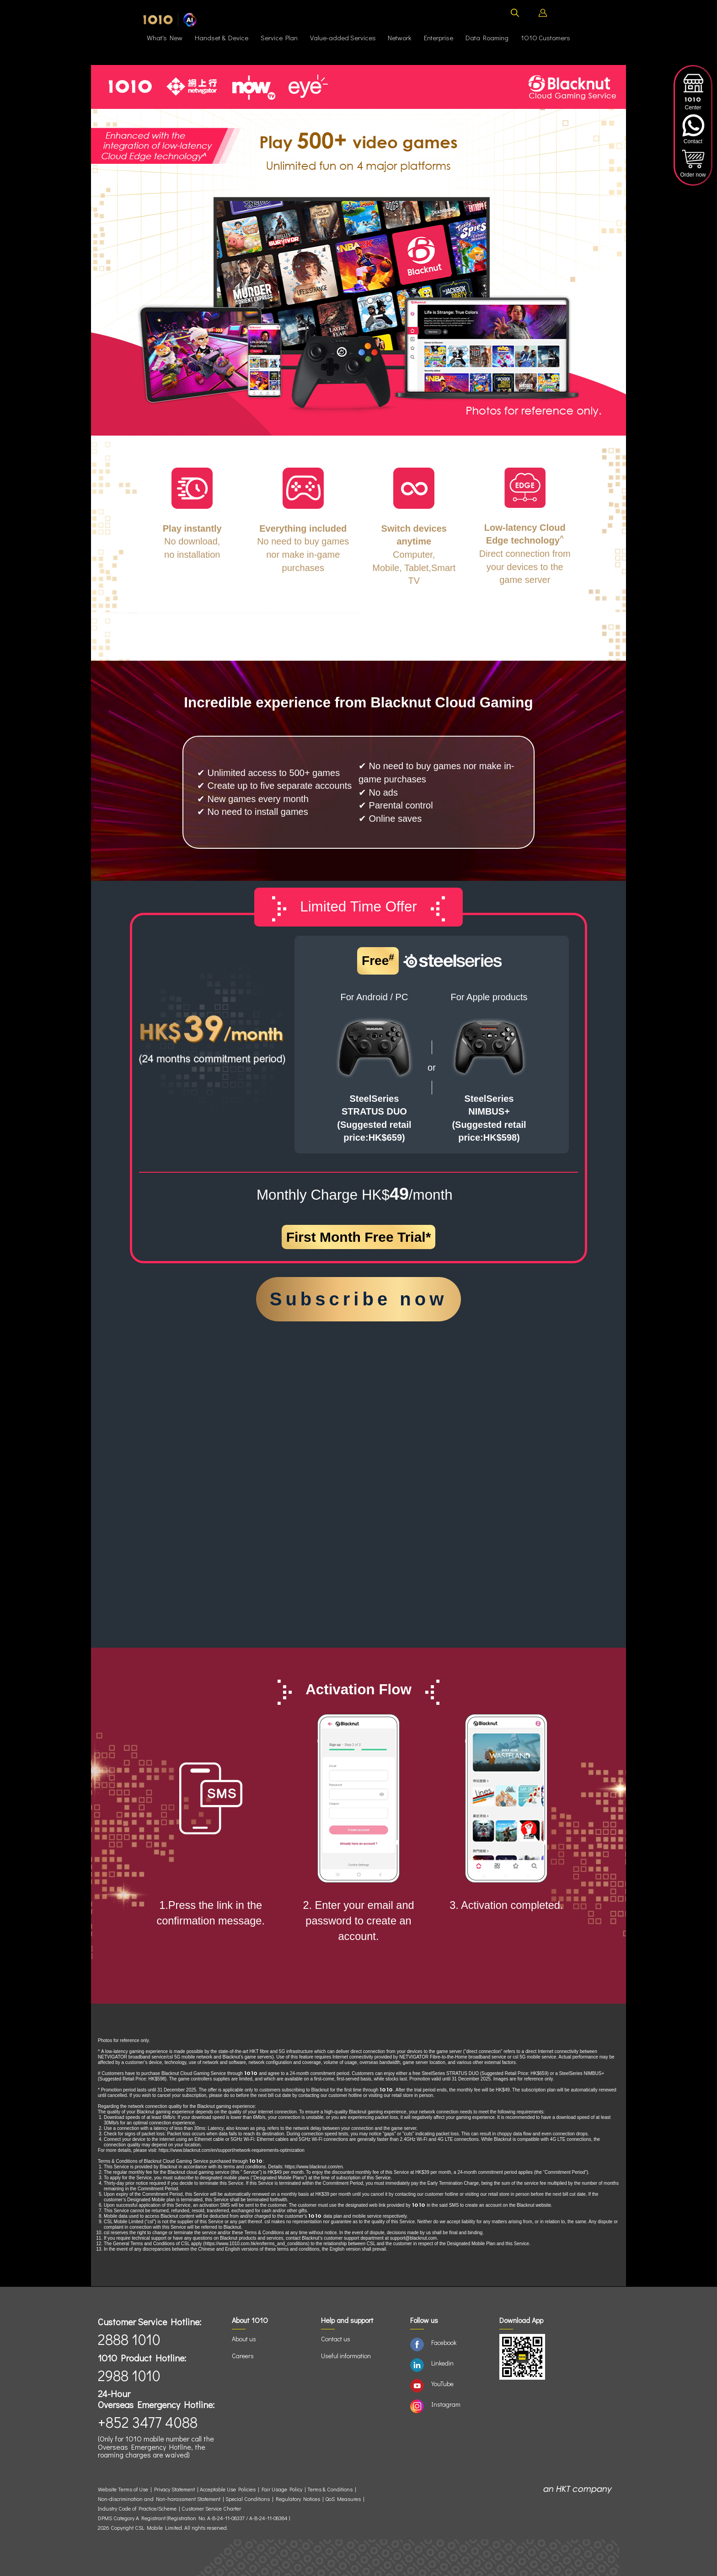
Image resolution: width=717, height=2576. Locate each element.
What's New (164, 37)
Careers (243, 2355)
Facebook (443, 2342)
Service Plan (279, 37)
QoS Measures (343, 2498)
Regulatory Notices (298, 2498)
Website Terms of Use (124, 2489)
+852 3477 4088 (148, 2422)
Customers (545, 37)
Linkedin (442, 2363)
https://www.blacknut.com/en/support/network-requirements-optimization (232, 2150)
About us (244, 2338)
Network (400, 37)
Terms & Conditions (330, 2489)
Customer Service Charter (211, 2508)
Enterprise (438, 37)
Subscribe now (359, 1299)
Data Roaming (487, 37)
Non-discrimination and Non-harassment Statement (159, 2498)
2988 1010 (129, 2375)
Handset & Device (221, 37)
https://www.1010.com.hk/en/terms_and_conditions (256, 2243)
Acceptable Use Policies (228, 2489)
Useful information (346, 2355)
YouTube (442, 2383)
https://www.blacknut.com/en (314, 2166)
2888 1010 (129, 2339)
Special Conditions (247, 2498)
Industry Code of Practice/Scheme (137, 2508)
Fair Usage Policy (282, 2489)
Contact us (335, 2338)
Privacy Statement (174, 2489)
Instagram (445, 2404)
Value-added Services (343, 37)
